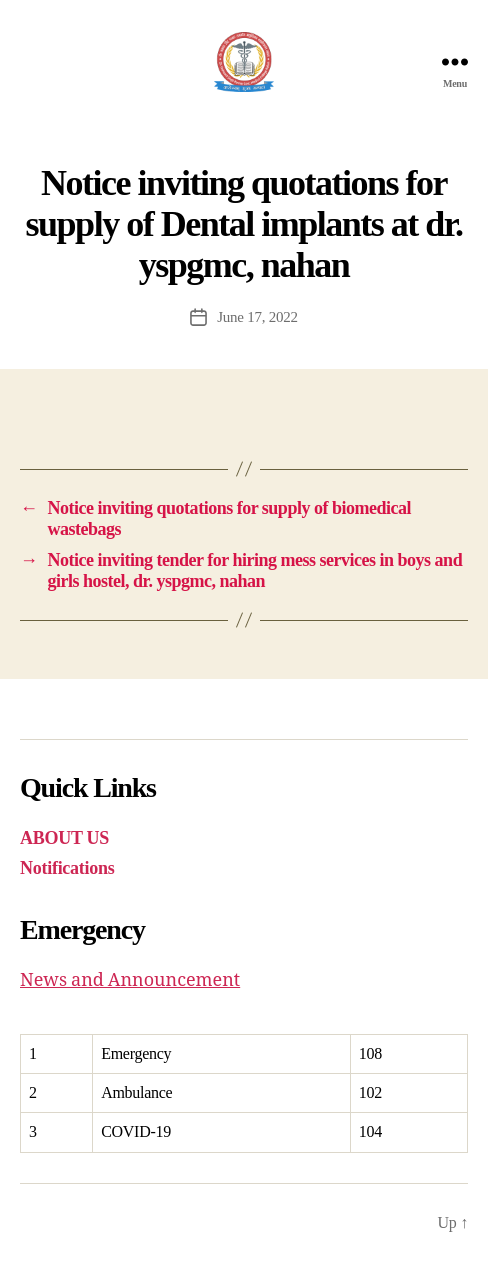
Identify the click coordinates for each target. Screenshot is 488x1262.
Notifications (67, 868)
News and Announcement (130, 980)
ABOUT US (64, 838)
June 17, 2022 (257, 317)
